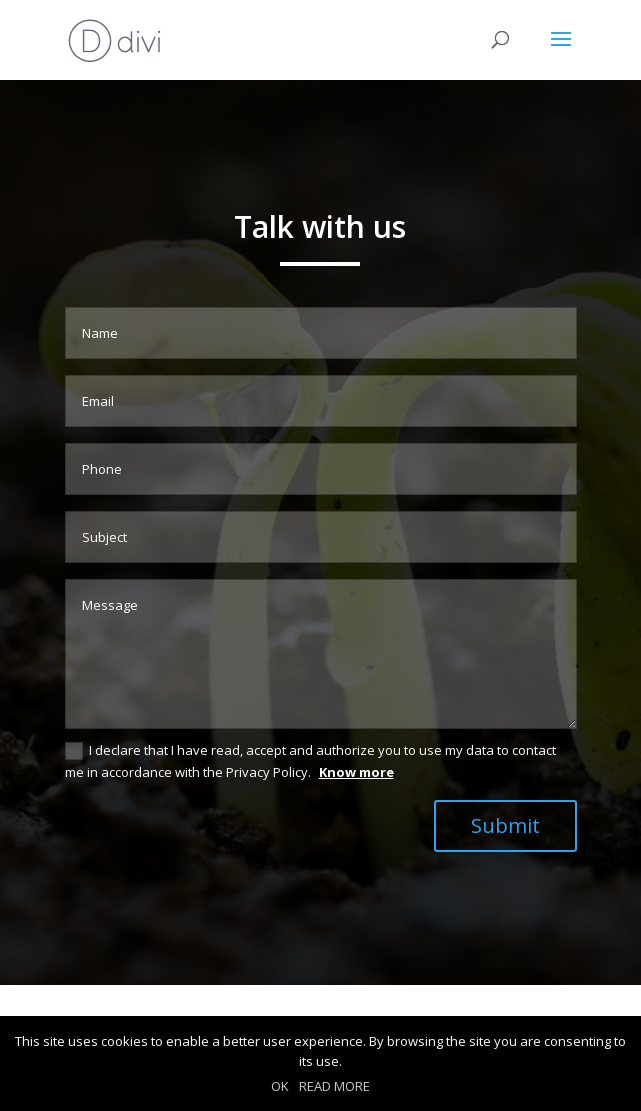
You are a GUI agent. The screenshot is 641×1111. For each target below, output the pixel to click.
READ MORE (334, 1086)
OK (280, 1086)
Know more (356, 772)
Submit (505, 825)
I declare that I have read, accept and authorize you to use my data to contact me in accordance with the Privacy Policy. (310, 761)
